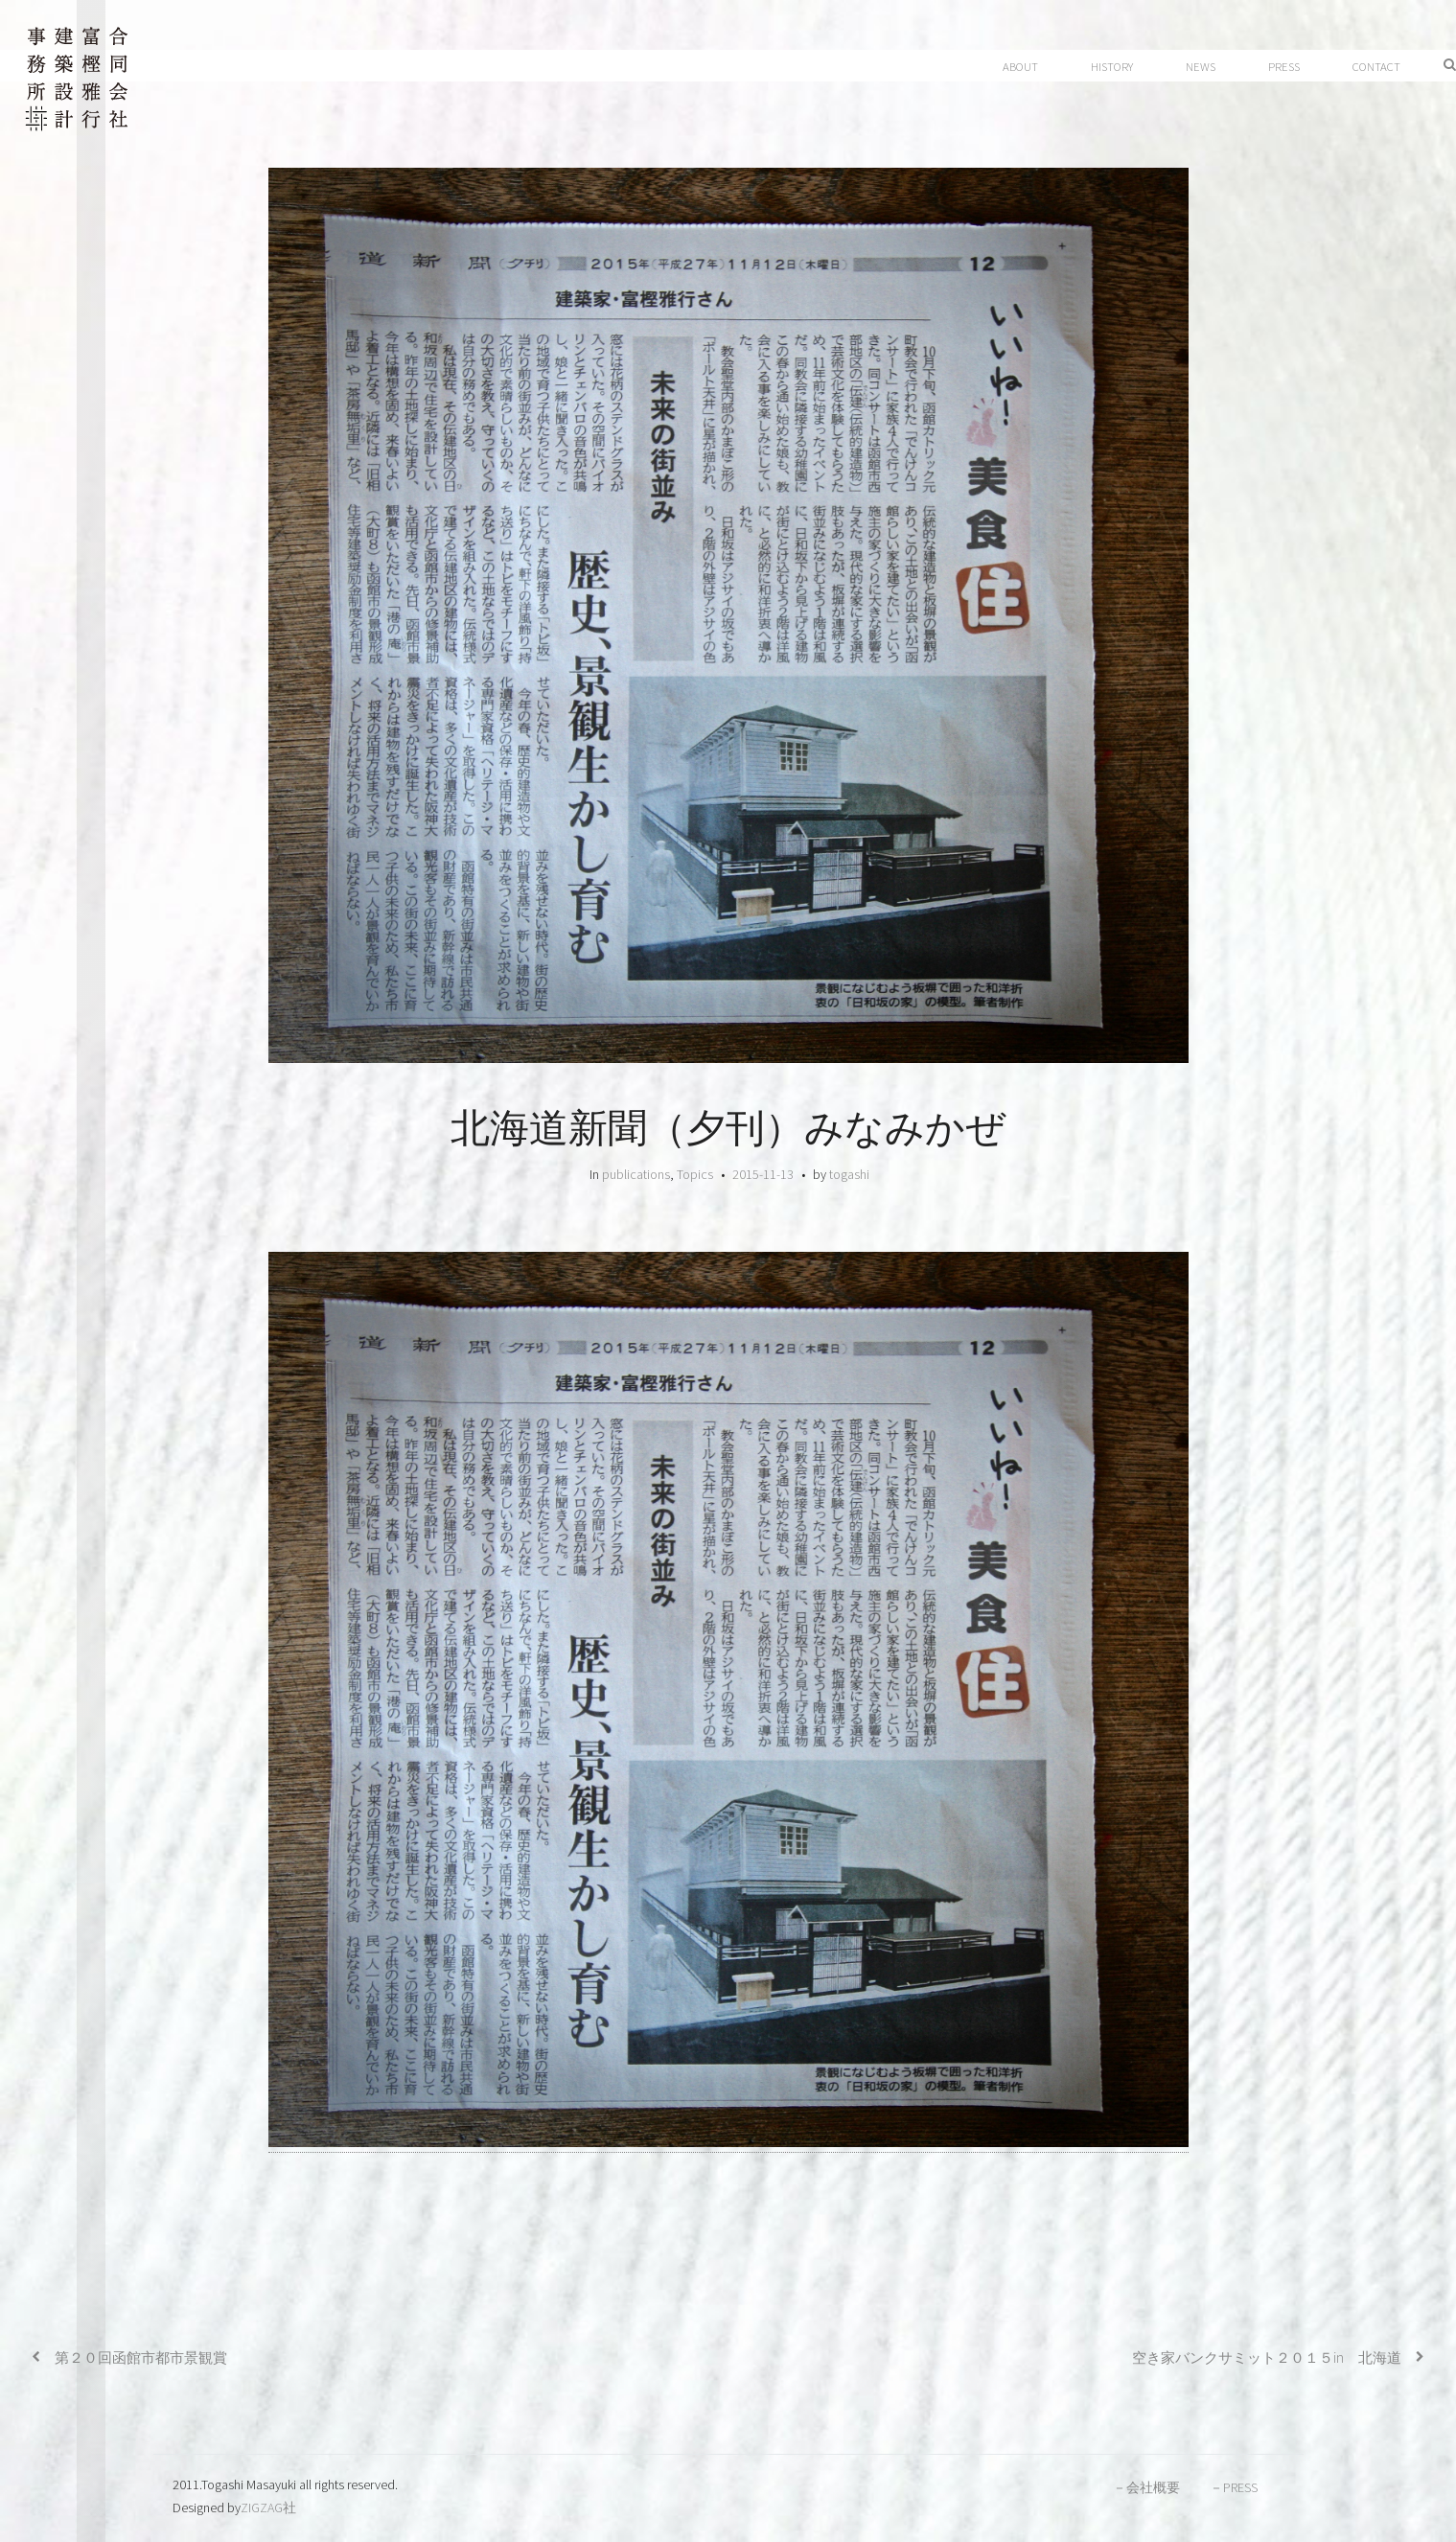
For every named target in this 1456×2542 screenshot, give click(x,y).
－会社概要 (1146, 2487)
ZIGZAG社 (268, 2507)
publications (636, 1174)
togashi (849, 1174)
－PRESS (1234, 2487)
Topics (695, 1174)
